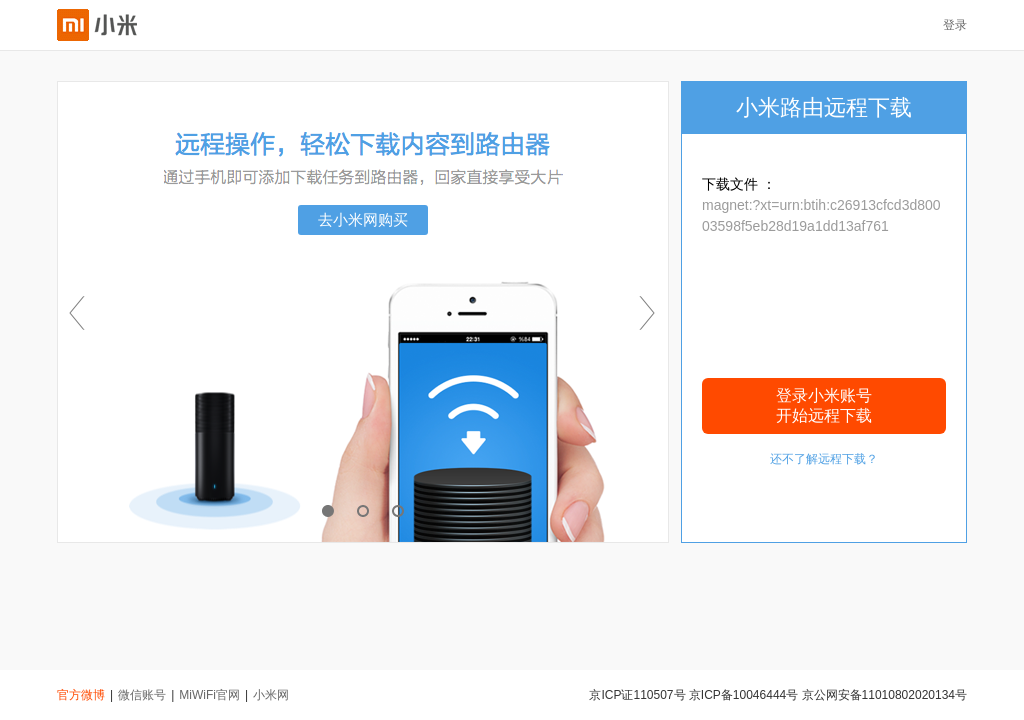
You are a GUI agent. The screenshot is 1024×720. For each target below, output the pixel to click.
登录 (955, 25)
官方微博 (81, 695)
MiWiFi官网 (209, 695)
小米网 (271, 695)
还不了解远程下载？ (824, 459)
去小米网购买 (363, 219)
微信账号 (142, 695)
